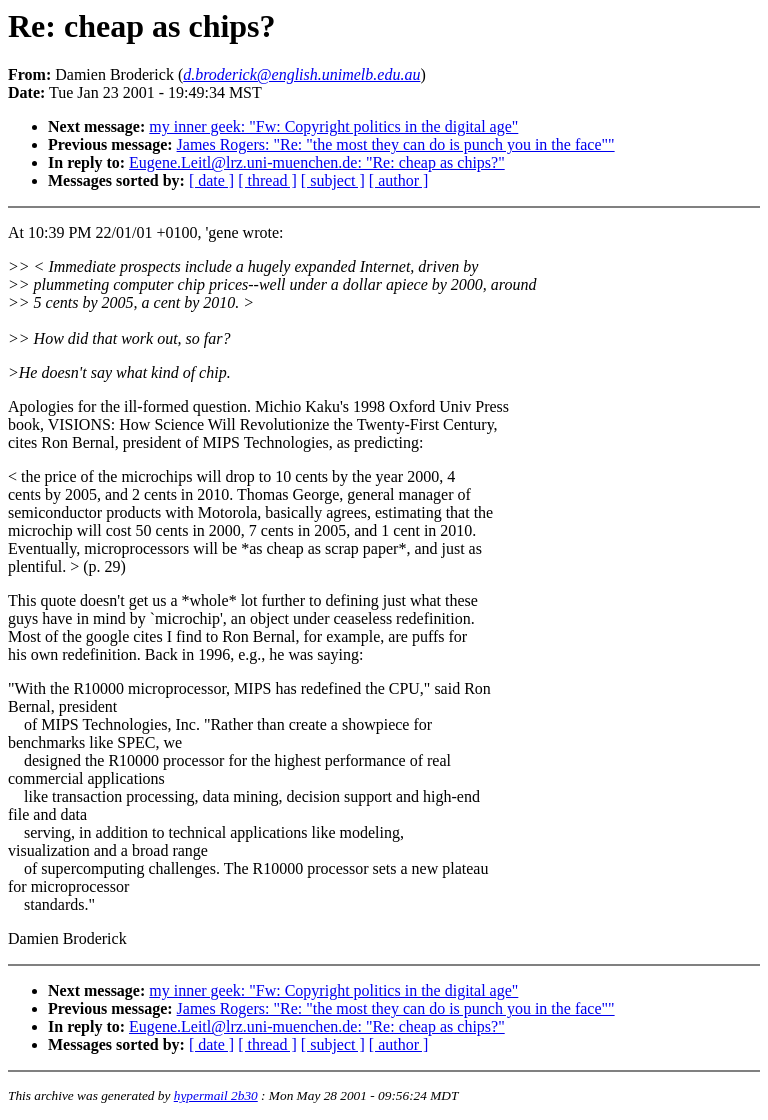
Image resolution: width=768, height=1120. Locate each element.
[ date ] (211, 180)
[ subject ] (333, 180)
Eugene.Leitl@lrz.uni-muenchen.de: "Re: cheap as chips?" (317, 162)
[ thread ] (267, 180)
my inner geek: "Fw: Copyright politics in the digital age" (333, 126)
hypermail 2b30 (216, 1095)
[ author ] (399, 180)
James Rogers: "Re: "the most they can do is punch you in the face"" (396, 144)
